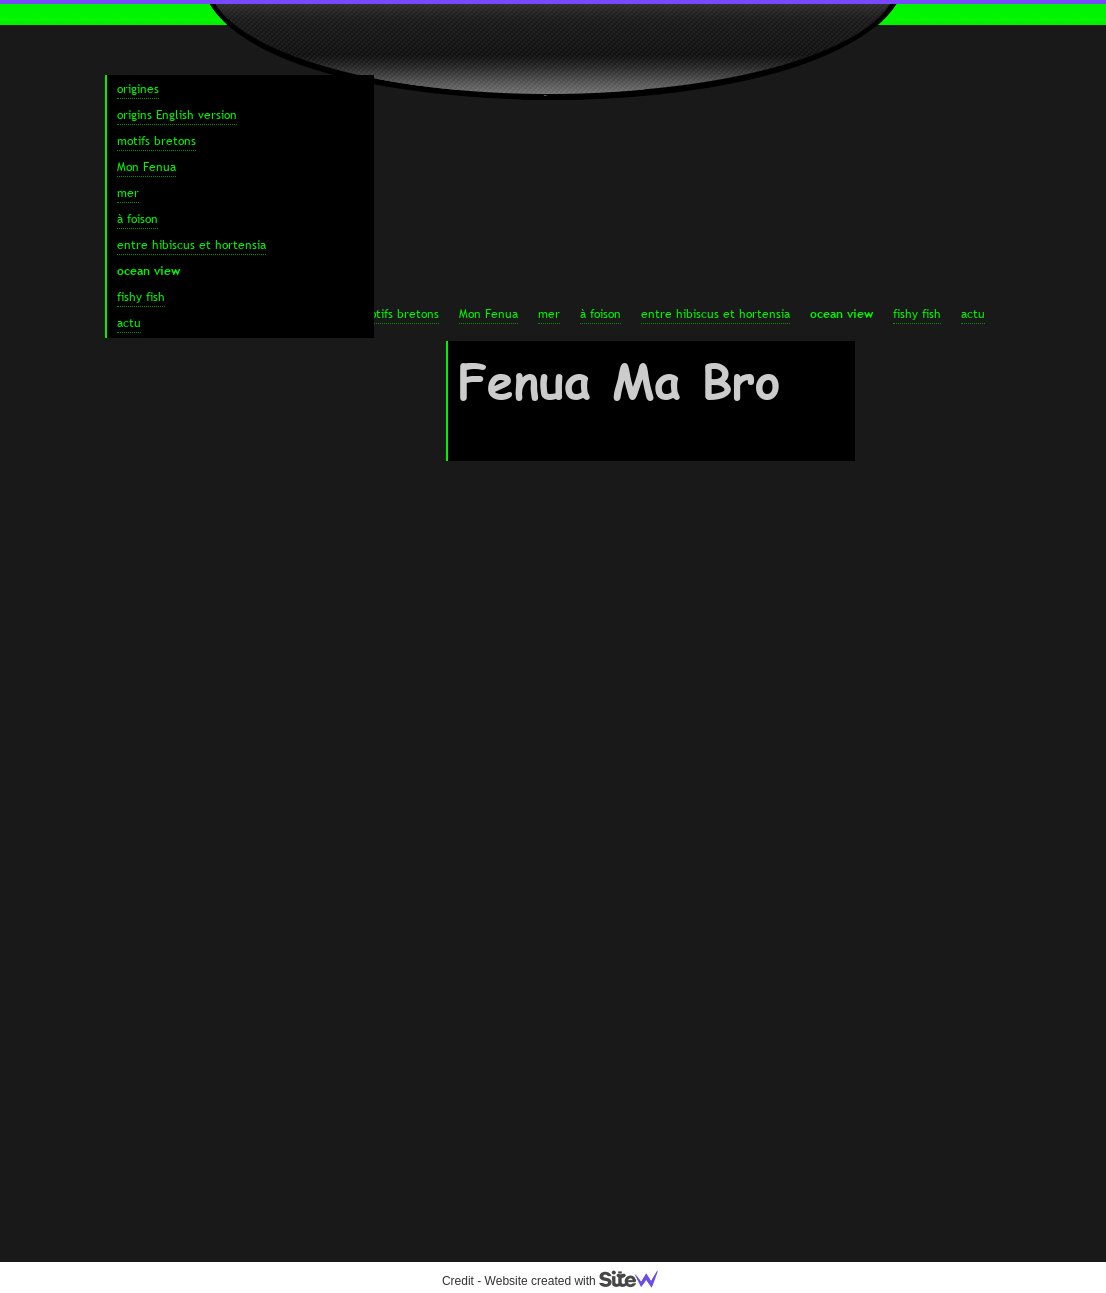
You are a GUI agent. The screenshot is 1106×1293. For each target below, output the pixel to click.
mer (549, 314)
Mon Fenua (488, 314)
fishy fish (917, 314)
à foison (600, 314)
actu (973, 314)
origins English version (177, 115)
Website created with (580, 1281)
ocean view (841, 314)
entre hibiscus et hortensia (715, 314)
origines (138, 89)
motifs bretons (399, 314)
